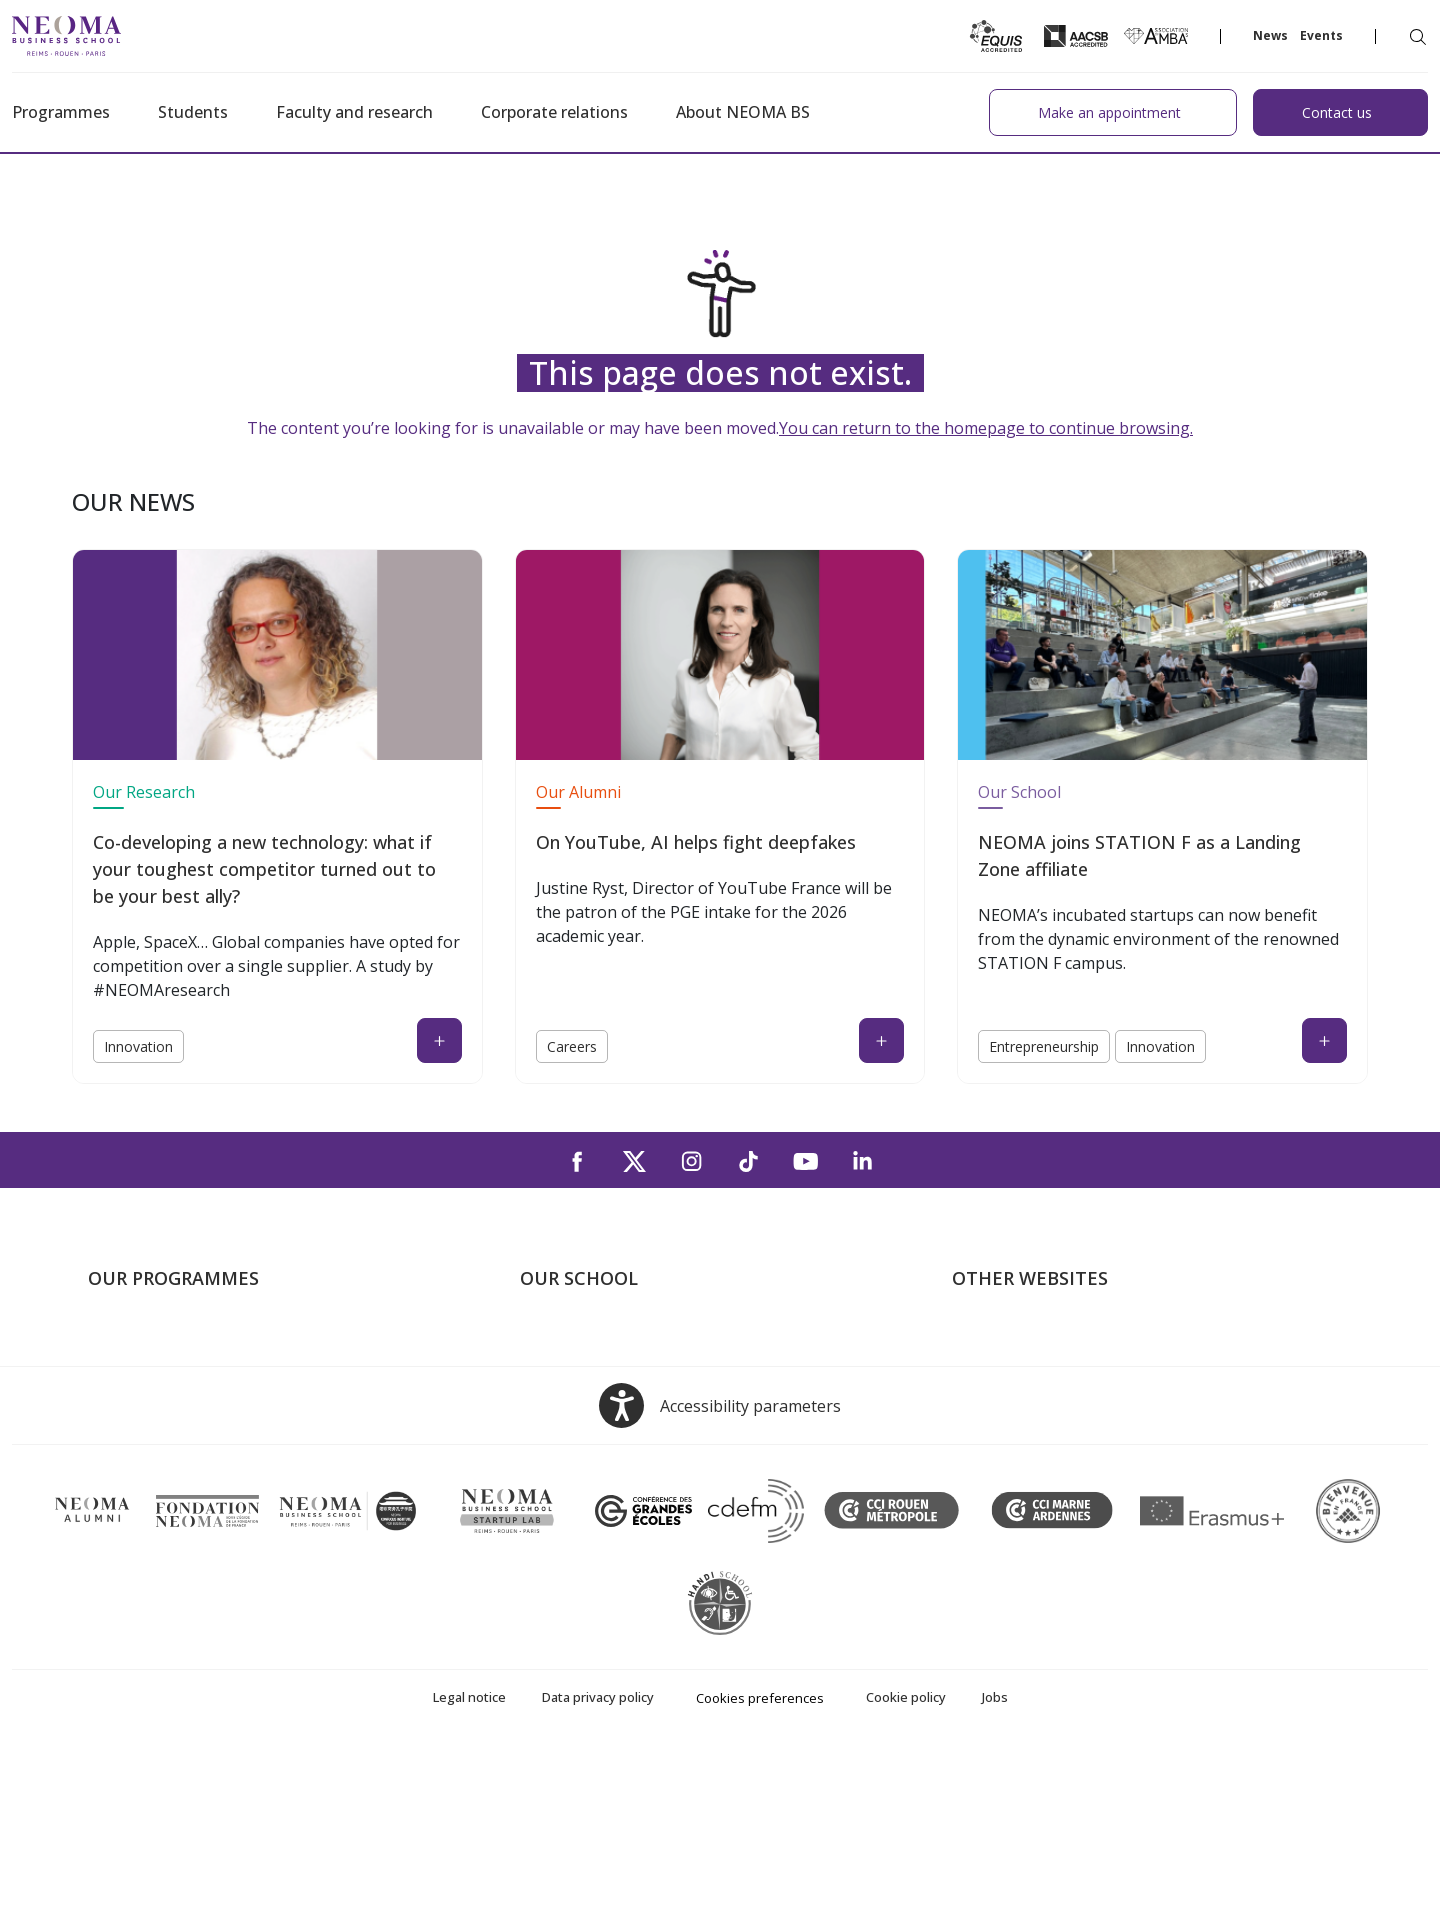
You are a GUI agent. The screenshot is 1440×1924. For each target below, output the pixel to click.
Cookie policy (906, 1870)
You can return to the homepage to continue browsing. (986, 428)
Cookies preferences (760, 1871)
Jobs (995, 1870)
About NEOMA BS (743, 112)
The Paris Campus (584, 1369)
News (1270, 35)
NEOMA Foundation (1024, 1426)
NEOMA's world (1009, 1369)
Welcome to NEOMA (1026, 1340)
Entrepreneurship (1044, 1046)
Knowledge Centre (1017, 1484)
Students (193, 112)
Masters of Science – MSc (181, 1398)
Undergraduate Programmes (190, 1340)
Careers (572, 1046)
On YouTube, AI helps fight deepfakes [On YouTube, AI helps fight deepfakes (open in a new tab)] (696, 842)
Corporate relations (554, 112)
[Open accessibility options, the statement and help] (720, 1578)
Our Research (144, 792)
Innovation (138, 1046)
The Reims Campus (588, 1398)
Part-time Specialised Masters (194, 1426)
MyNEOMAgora (1009, 1455)
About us (552, 1340)
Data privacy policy (598, 1870)
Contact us (558, 1455)
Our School (1019, 792)
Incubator (987, 1398)
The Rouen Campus (590, 1426)
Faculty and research (354, 112)
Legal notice (469, 1870)
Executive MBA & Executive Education (222, 1455)
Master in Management (171, 1369)
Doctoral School (146, 1484)
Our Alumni (578, 792)
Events (1321, 35)
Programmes (61, 112)
